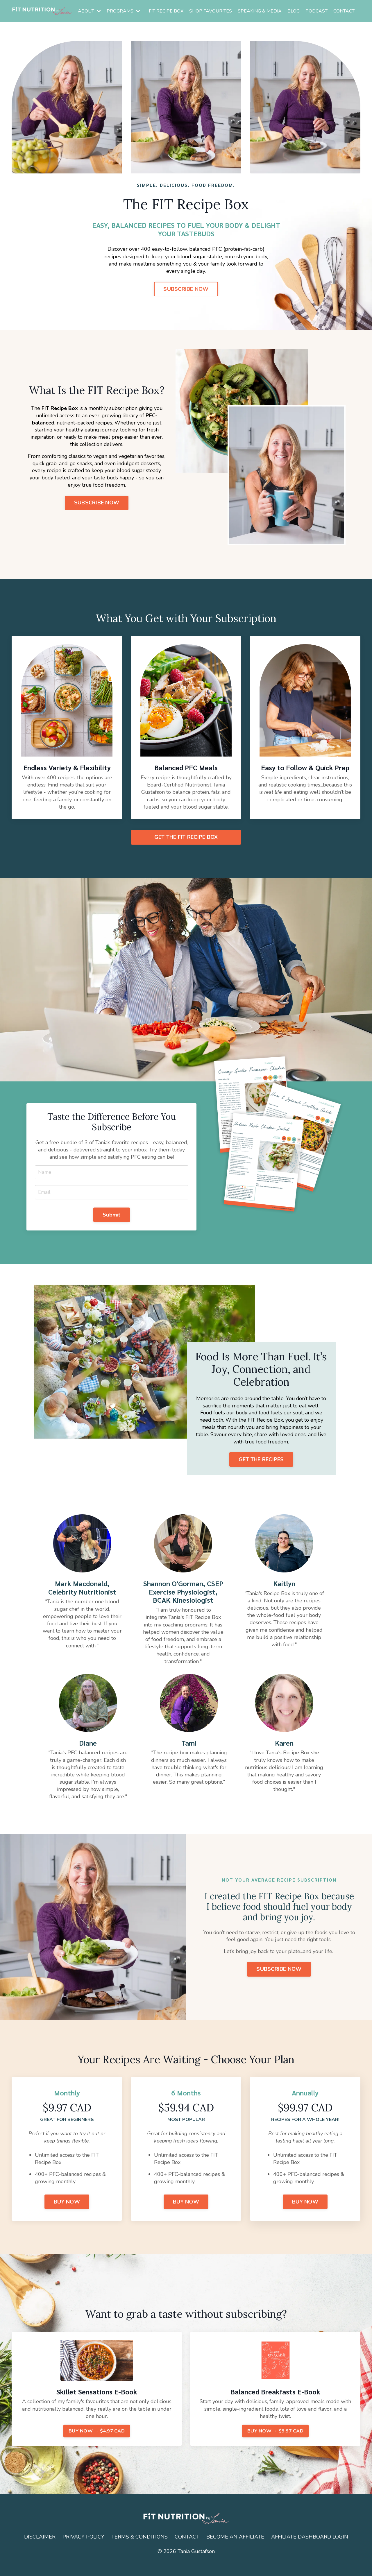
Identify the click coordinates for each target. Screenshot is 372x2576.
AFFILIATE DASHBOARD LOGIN (310, 2548)
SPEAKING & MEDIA (260, 11)
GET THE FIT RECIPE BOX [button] (186, 837)
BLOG (293, 11)
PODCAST (316, 11)
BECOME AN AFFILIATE (235, 2548)
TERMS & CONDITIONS (139, 2548)
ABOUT (89, 11)
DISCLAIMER (39, 2548)
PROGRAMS (123, 11)
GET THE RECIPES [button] (261, 1469)
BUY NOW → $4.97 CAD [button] (97, 2443)
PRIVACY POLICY (83, 2548)
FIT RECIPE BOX (166, 11)
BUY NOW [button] (67, 2213)
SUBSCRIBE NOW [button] (185, 289)
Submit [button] (112, 1223)
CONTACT (344, 11)
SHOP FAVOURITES (210, 11)
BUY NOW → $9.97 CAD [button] (275, 2443)
